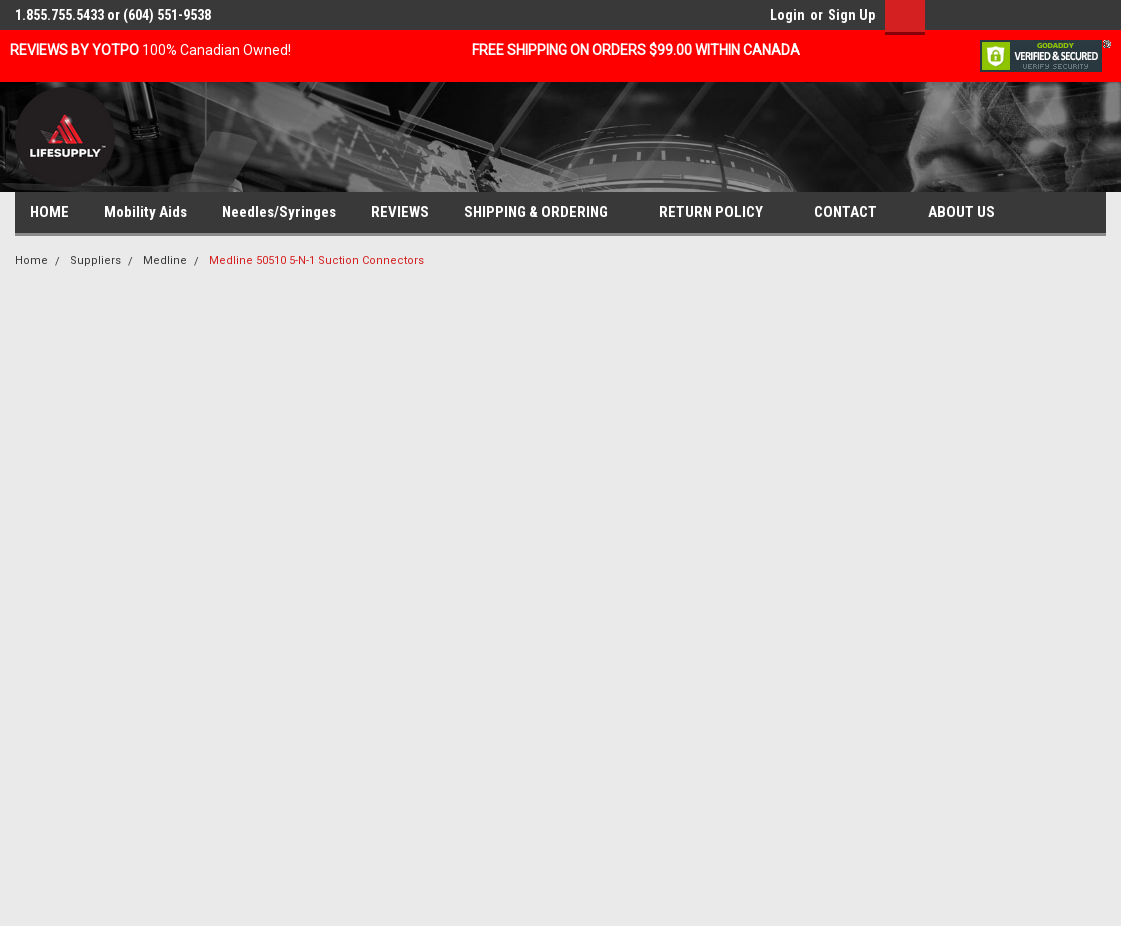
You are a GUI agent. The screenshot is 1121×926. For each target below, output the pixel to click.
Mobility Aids (145, 212)
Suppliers (95, 260)
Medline (165, 260)
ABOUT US (969, 213)
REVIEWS (400, 212)
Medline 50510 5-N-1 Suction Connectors (316, 260)
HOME (49, 212)
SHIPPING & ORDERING (544, 213)
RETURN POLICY (719, 213)
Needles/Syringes (279, 212)
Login (787, 15)
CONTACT (853, 213)
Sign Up (851, 15)
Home (31, 260)
